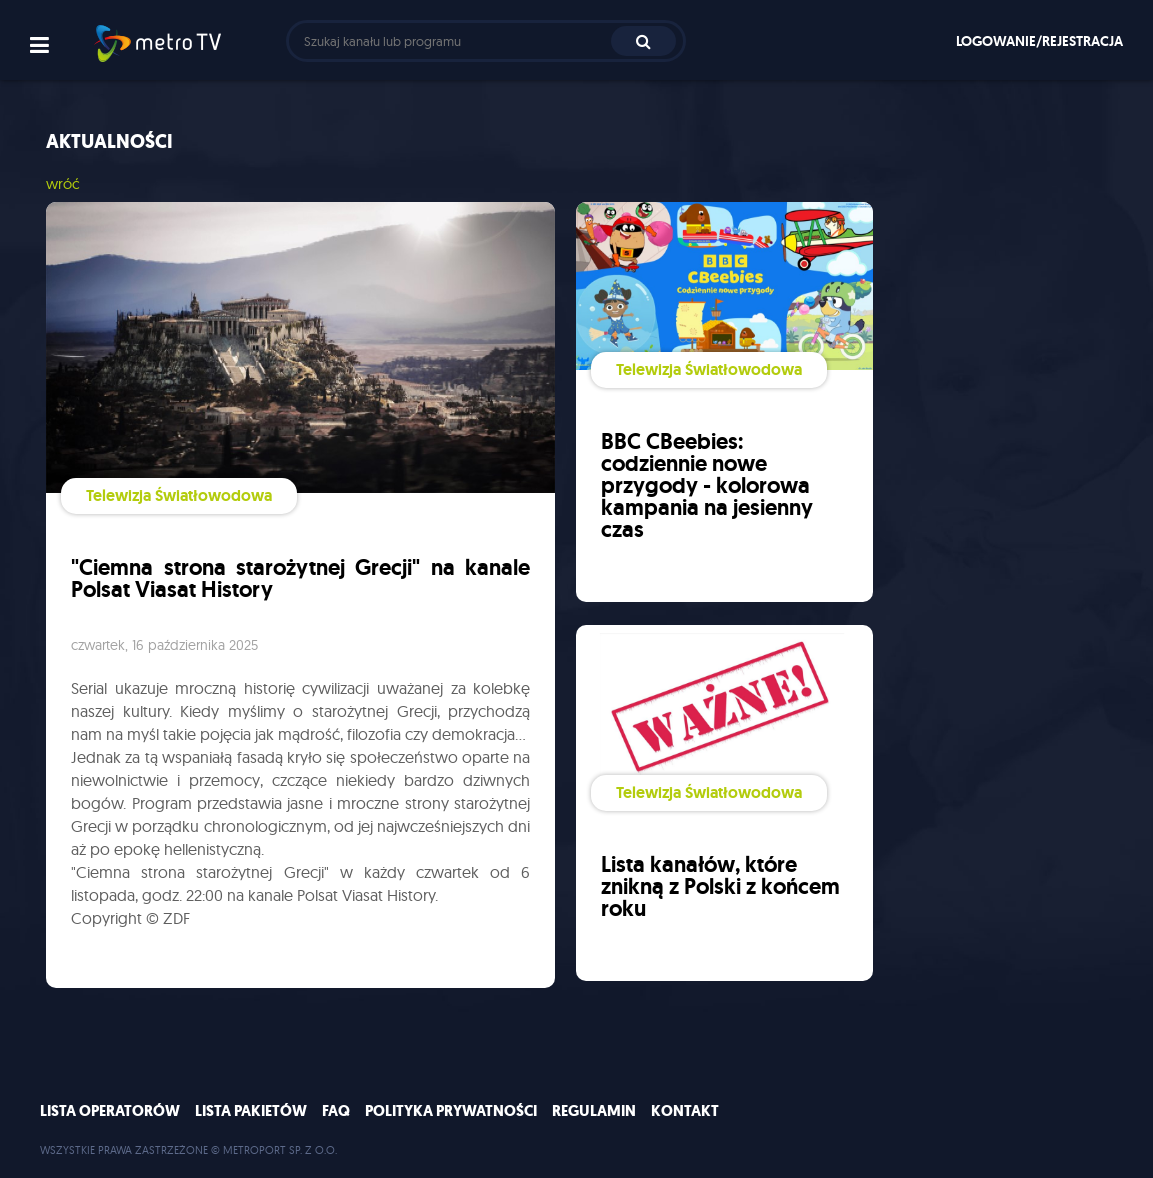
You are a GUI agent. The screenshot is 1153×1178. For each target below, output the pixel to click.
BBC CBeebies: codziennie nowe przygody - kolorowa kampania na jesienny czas (707, 485)
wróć (63, 183)
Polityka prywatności (451, 1111)
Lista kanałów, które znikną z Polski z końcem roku (720, 886)
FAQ (336, 1111)
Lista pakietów (251, 1111)
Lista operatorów (110, 1111)
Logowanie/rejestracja (1039, 41)
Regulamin (594, 1111)
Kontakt (685, 1111)
